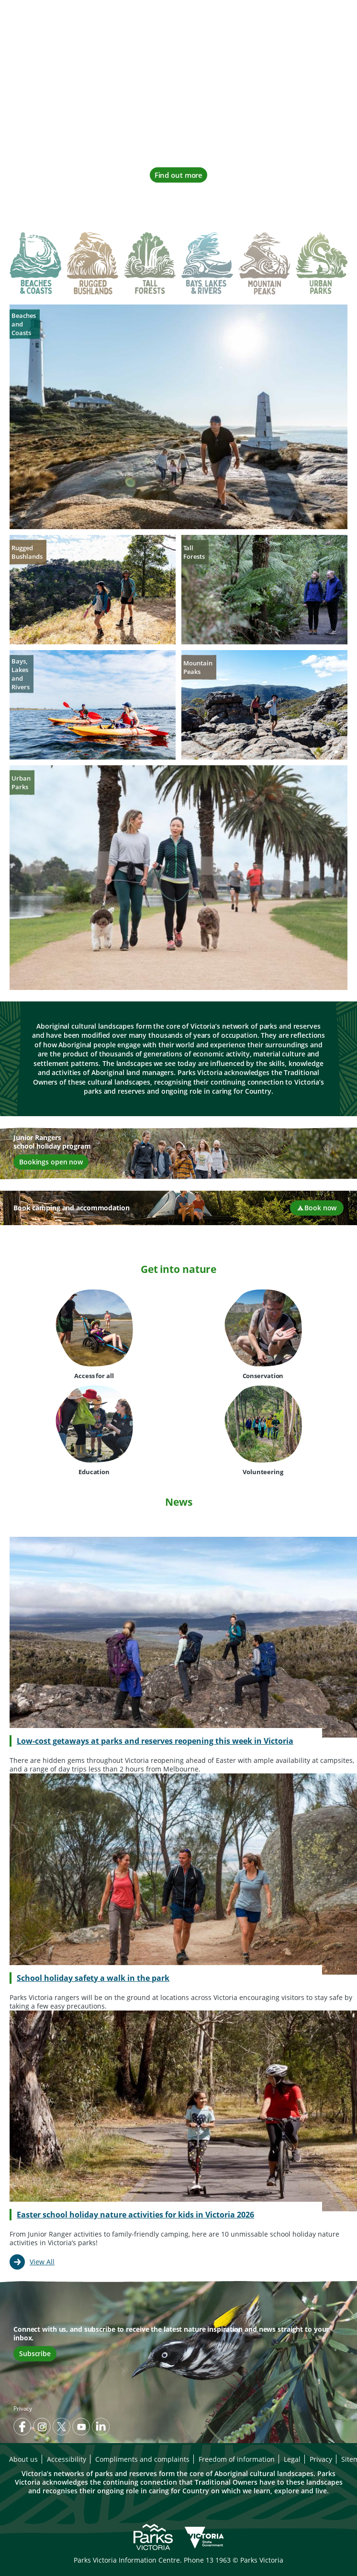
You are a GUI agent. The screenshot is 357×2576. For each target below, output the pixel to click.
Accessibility (66, 2459)
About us (23, 2459)
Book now (316, 1208)
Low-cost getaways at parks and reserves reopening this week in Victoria (155, 1741)
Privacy (22, 2408)
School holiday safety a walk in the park (93, 1978)
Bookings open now (51, 1161)
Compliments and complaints (142, 2459)
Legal (292, 2459)
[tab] (35, 264)
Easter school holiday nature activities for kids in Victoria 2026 (135, 2214)
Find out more (179, 175)
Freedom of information (237, 2459)
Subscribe (35, 2353)
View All (42, 2261)
